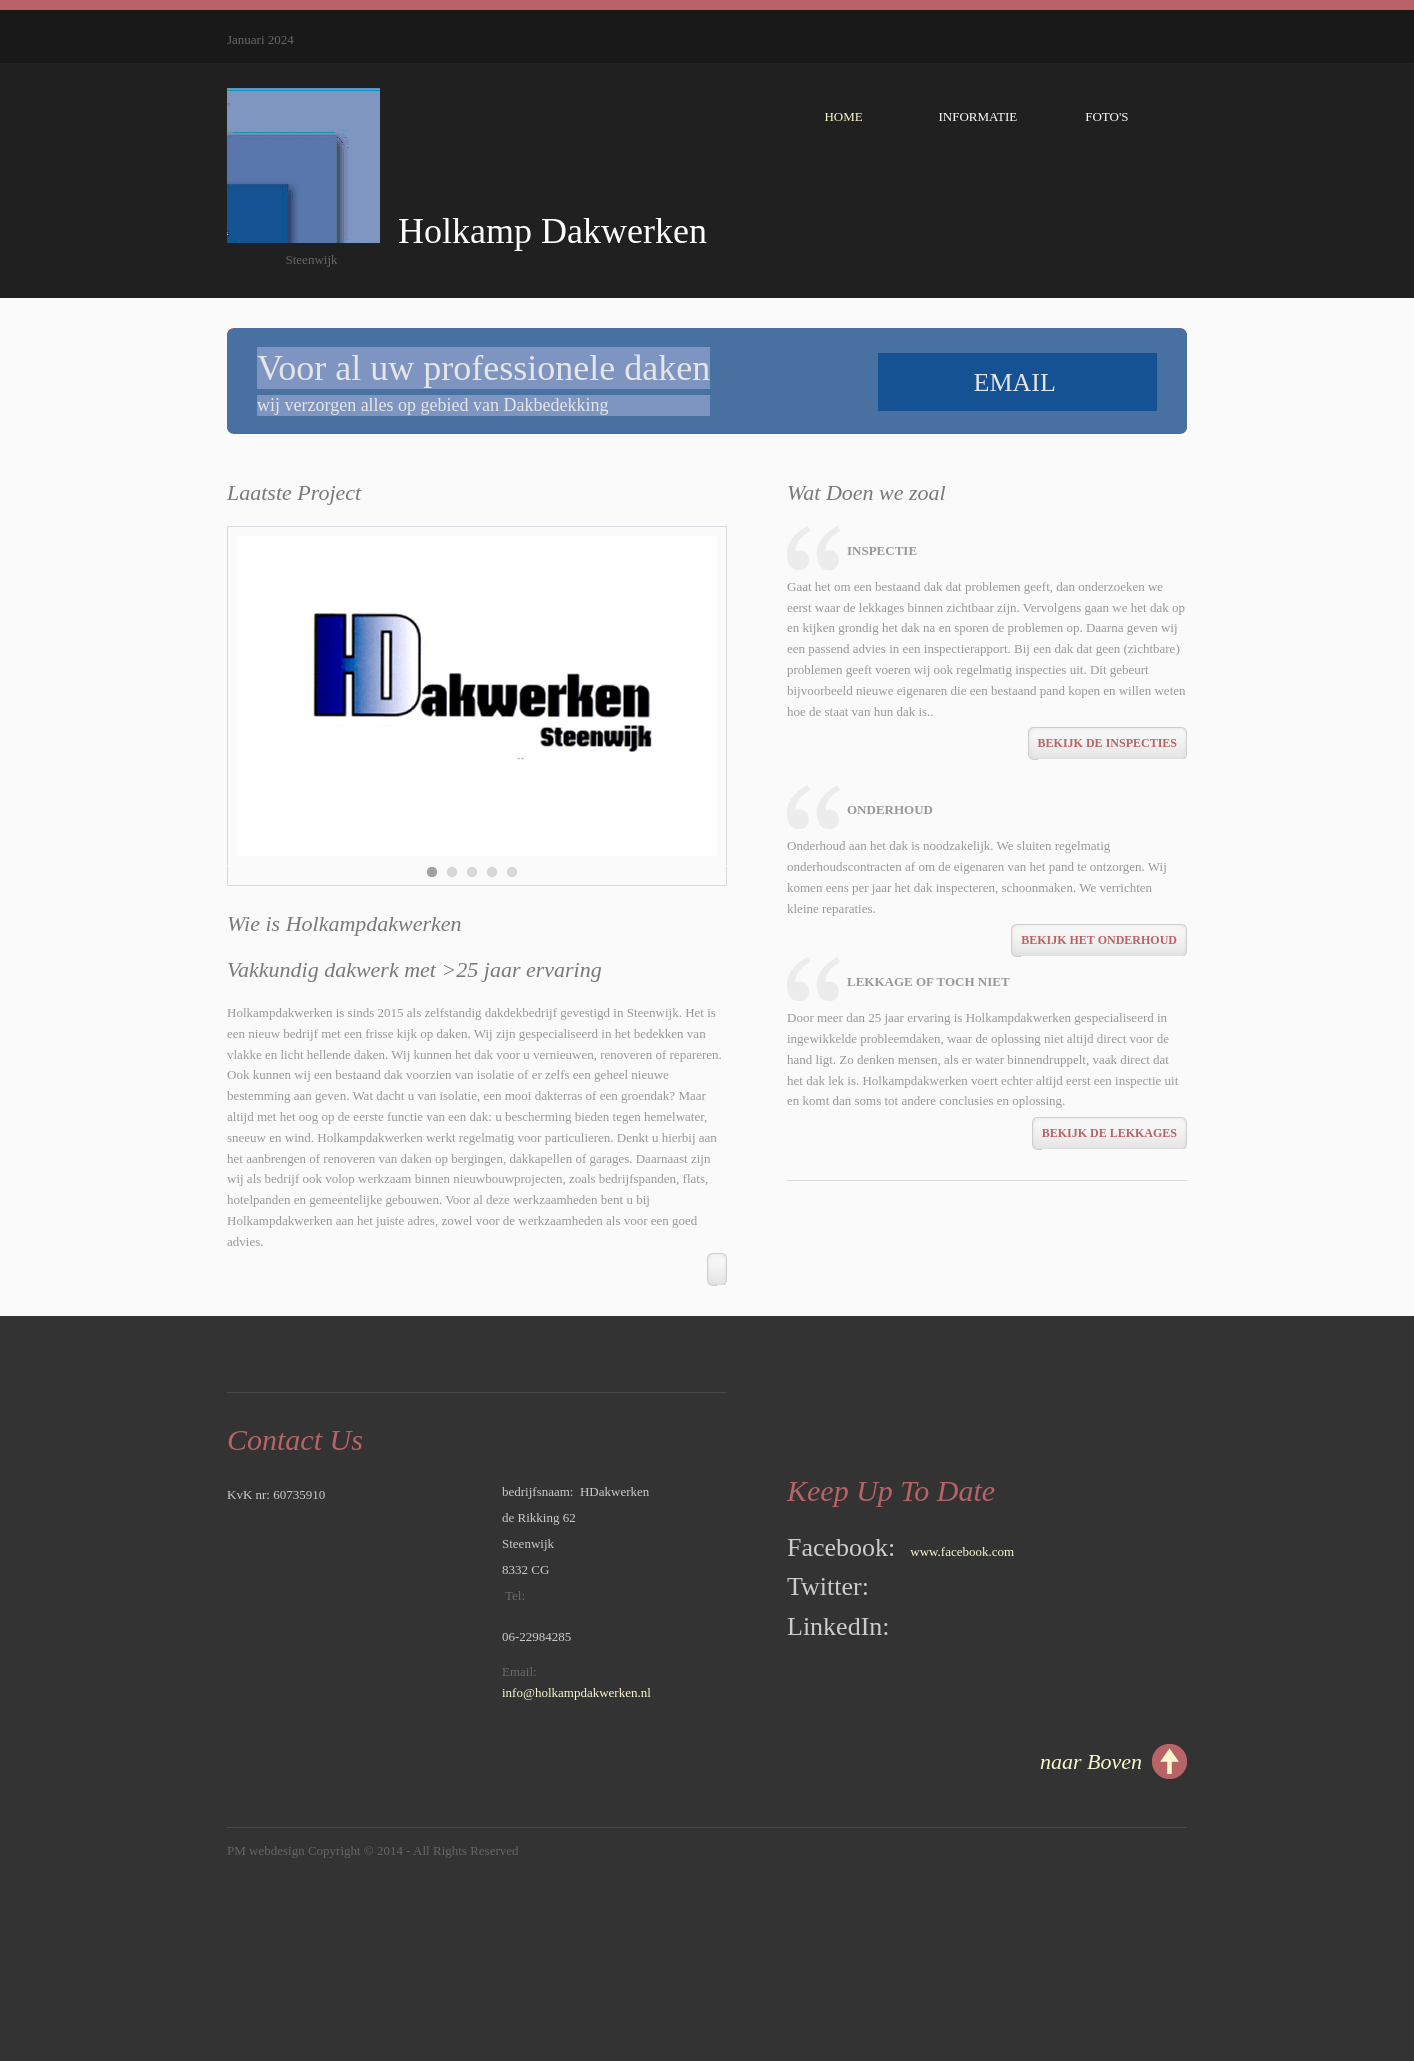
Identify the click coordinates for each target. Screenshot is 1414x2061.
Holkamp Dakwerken (543, 231)
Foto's (1124, 116)
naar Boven (1091, 1761)
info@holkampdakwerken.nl (576, 1692)
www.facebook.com (962, 1551)
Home (836, 116)
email (1018, 382)
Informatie (984, 124)
